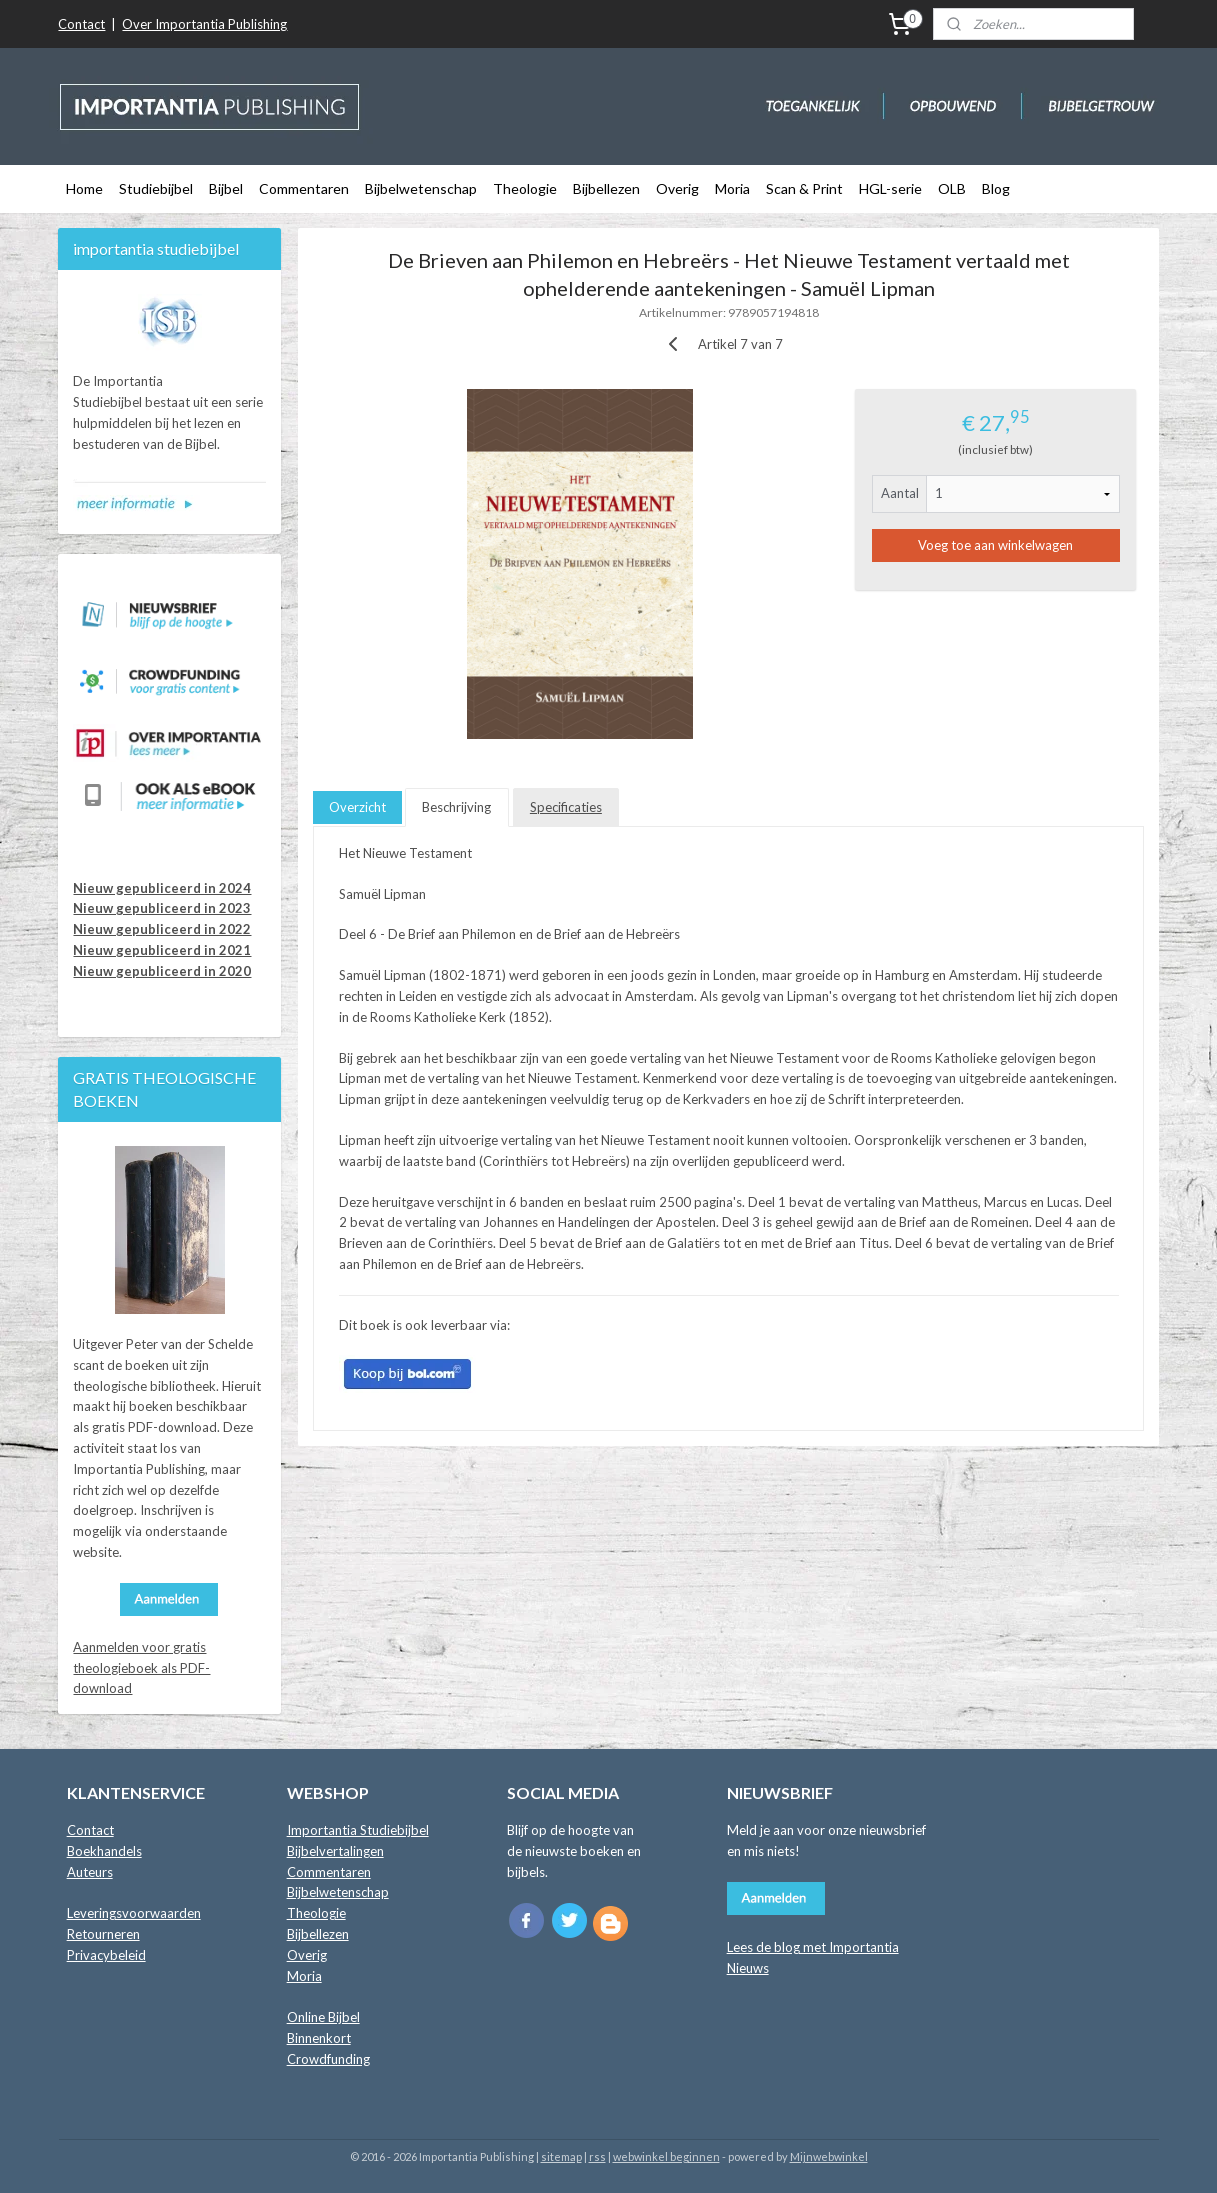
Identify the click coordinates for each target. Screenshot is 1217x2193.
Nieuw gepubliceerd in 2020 (162, 971)
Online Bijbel (323, 2017)
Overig (677, 188)
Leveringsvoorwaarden (134, 1913)
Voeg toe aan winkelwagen (995, 545)
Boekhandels (104, 1851)
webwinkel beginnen (666, 2156)
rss (597, 2156)
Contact (81, 24)
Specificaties (565, 807)
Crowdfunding (328, 2059)
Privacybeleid (106, 1955)
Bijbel (226, 188)
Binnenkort (319, 2038)
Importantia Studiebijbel (358, 1830)
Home (84, 188)
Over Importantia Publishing (204, 24)
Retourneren (103, 1934)
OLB (952, 188)
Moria (732, 188)
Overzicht (357, 807)
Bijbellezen (606, 188)
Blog (996, 188)
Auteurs (90, 1872)
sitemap (561, 2156)
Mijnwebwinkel (829, 2156)
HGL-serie (890, 188)
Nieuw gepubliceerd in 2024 (162, 888)
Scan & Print (804, 188)
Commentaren (304, 188)
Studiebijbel (156, 188)
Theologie (525, 188)
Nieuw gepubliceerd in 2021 (162, 950)
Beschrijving (456, 807)
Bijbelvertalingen (335, 1851)
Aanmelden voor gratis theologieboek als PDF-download (141, 1668)
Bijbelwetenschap (421, 188)
